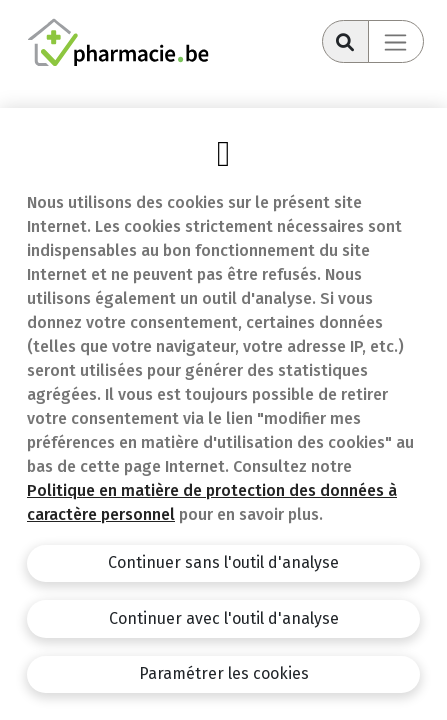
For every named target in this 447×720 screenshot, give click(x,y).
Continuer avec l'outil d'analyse (224, 618)
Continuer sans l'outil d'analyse (223, 562)
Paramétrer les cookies (224, 673)
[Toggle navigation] (396, 41)
